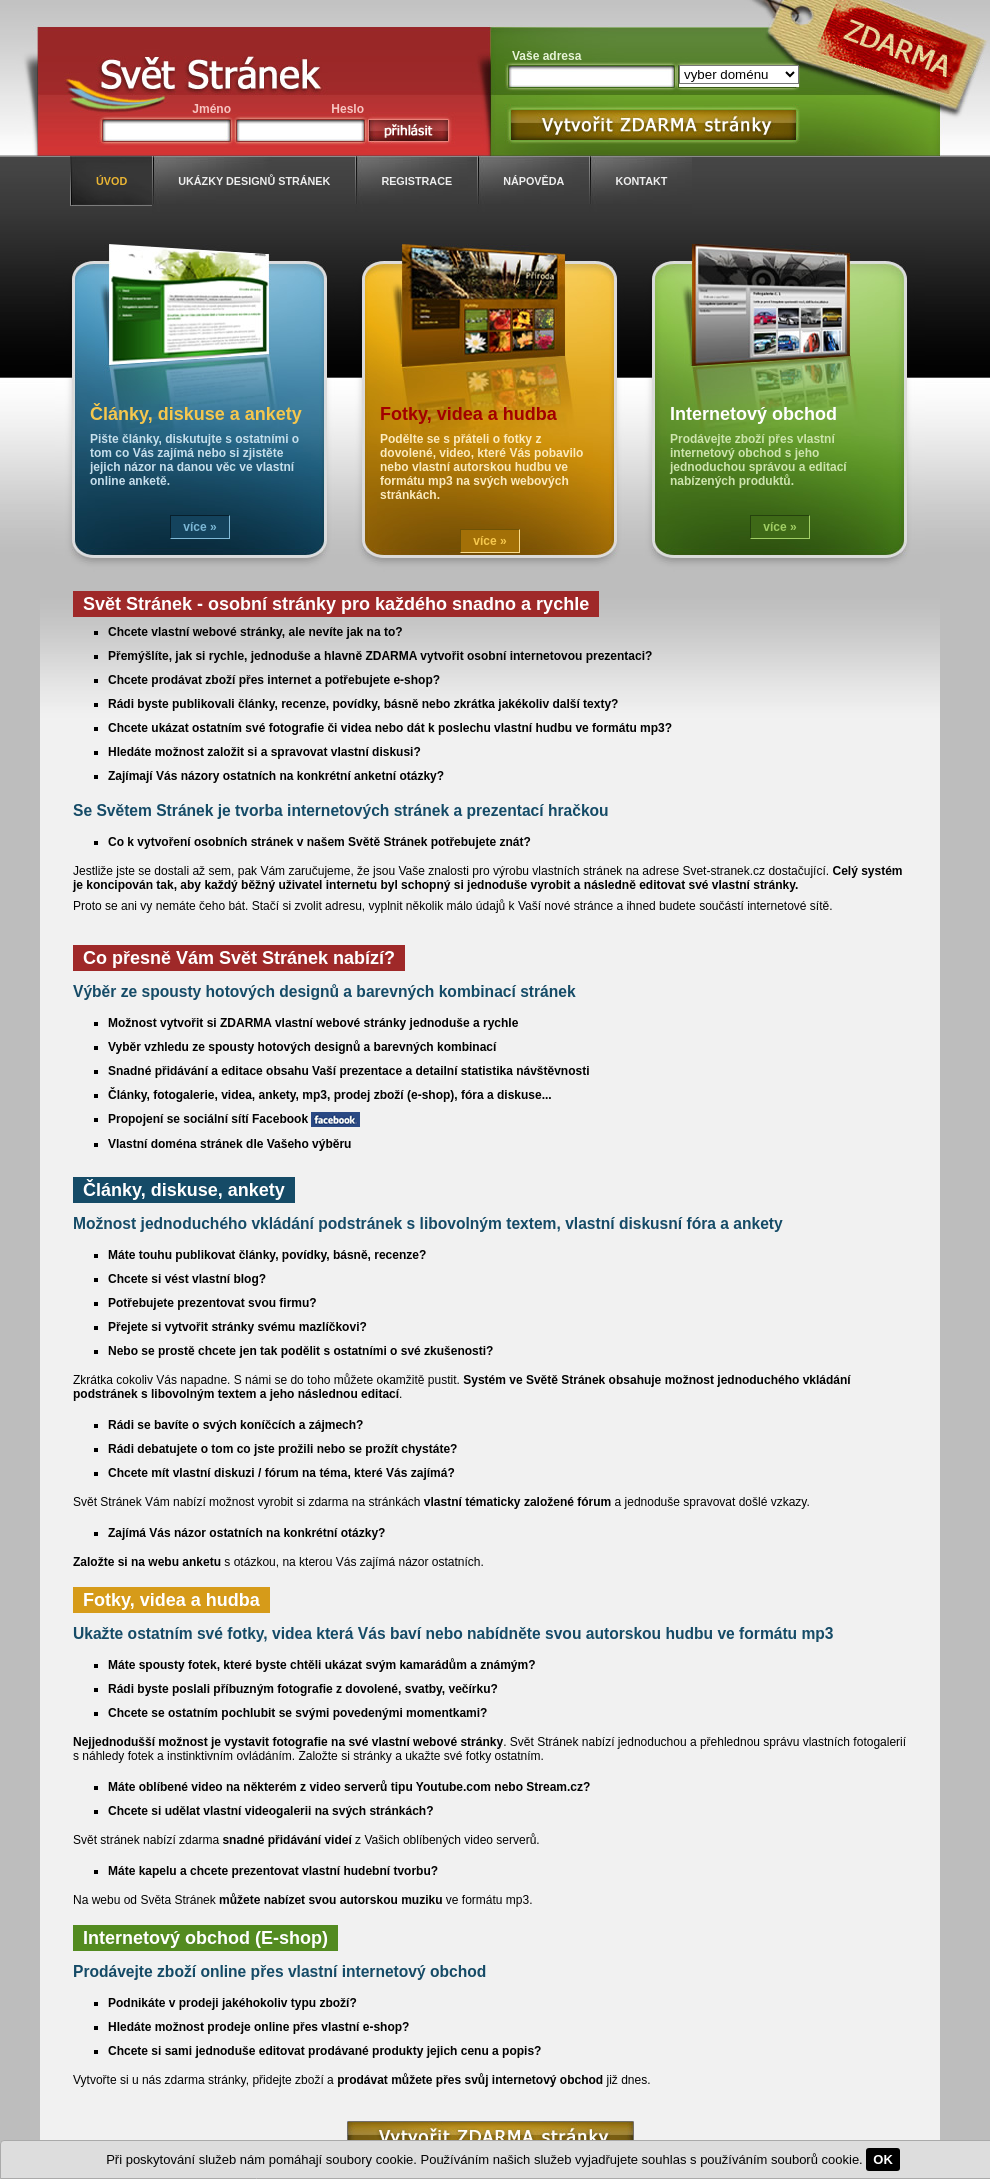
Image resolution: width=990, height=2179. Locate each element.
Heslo (347, 109)
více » (199, 527)
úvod (111, 181)
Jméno (211, 109)
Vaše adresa (546, 56)
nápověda (533, 181)
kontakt (641, 181)
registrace (416, 181)
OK (883, 2159)
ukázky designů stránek (254, 181)
